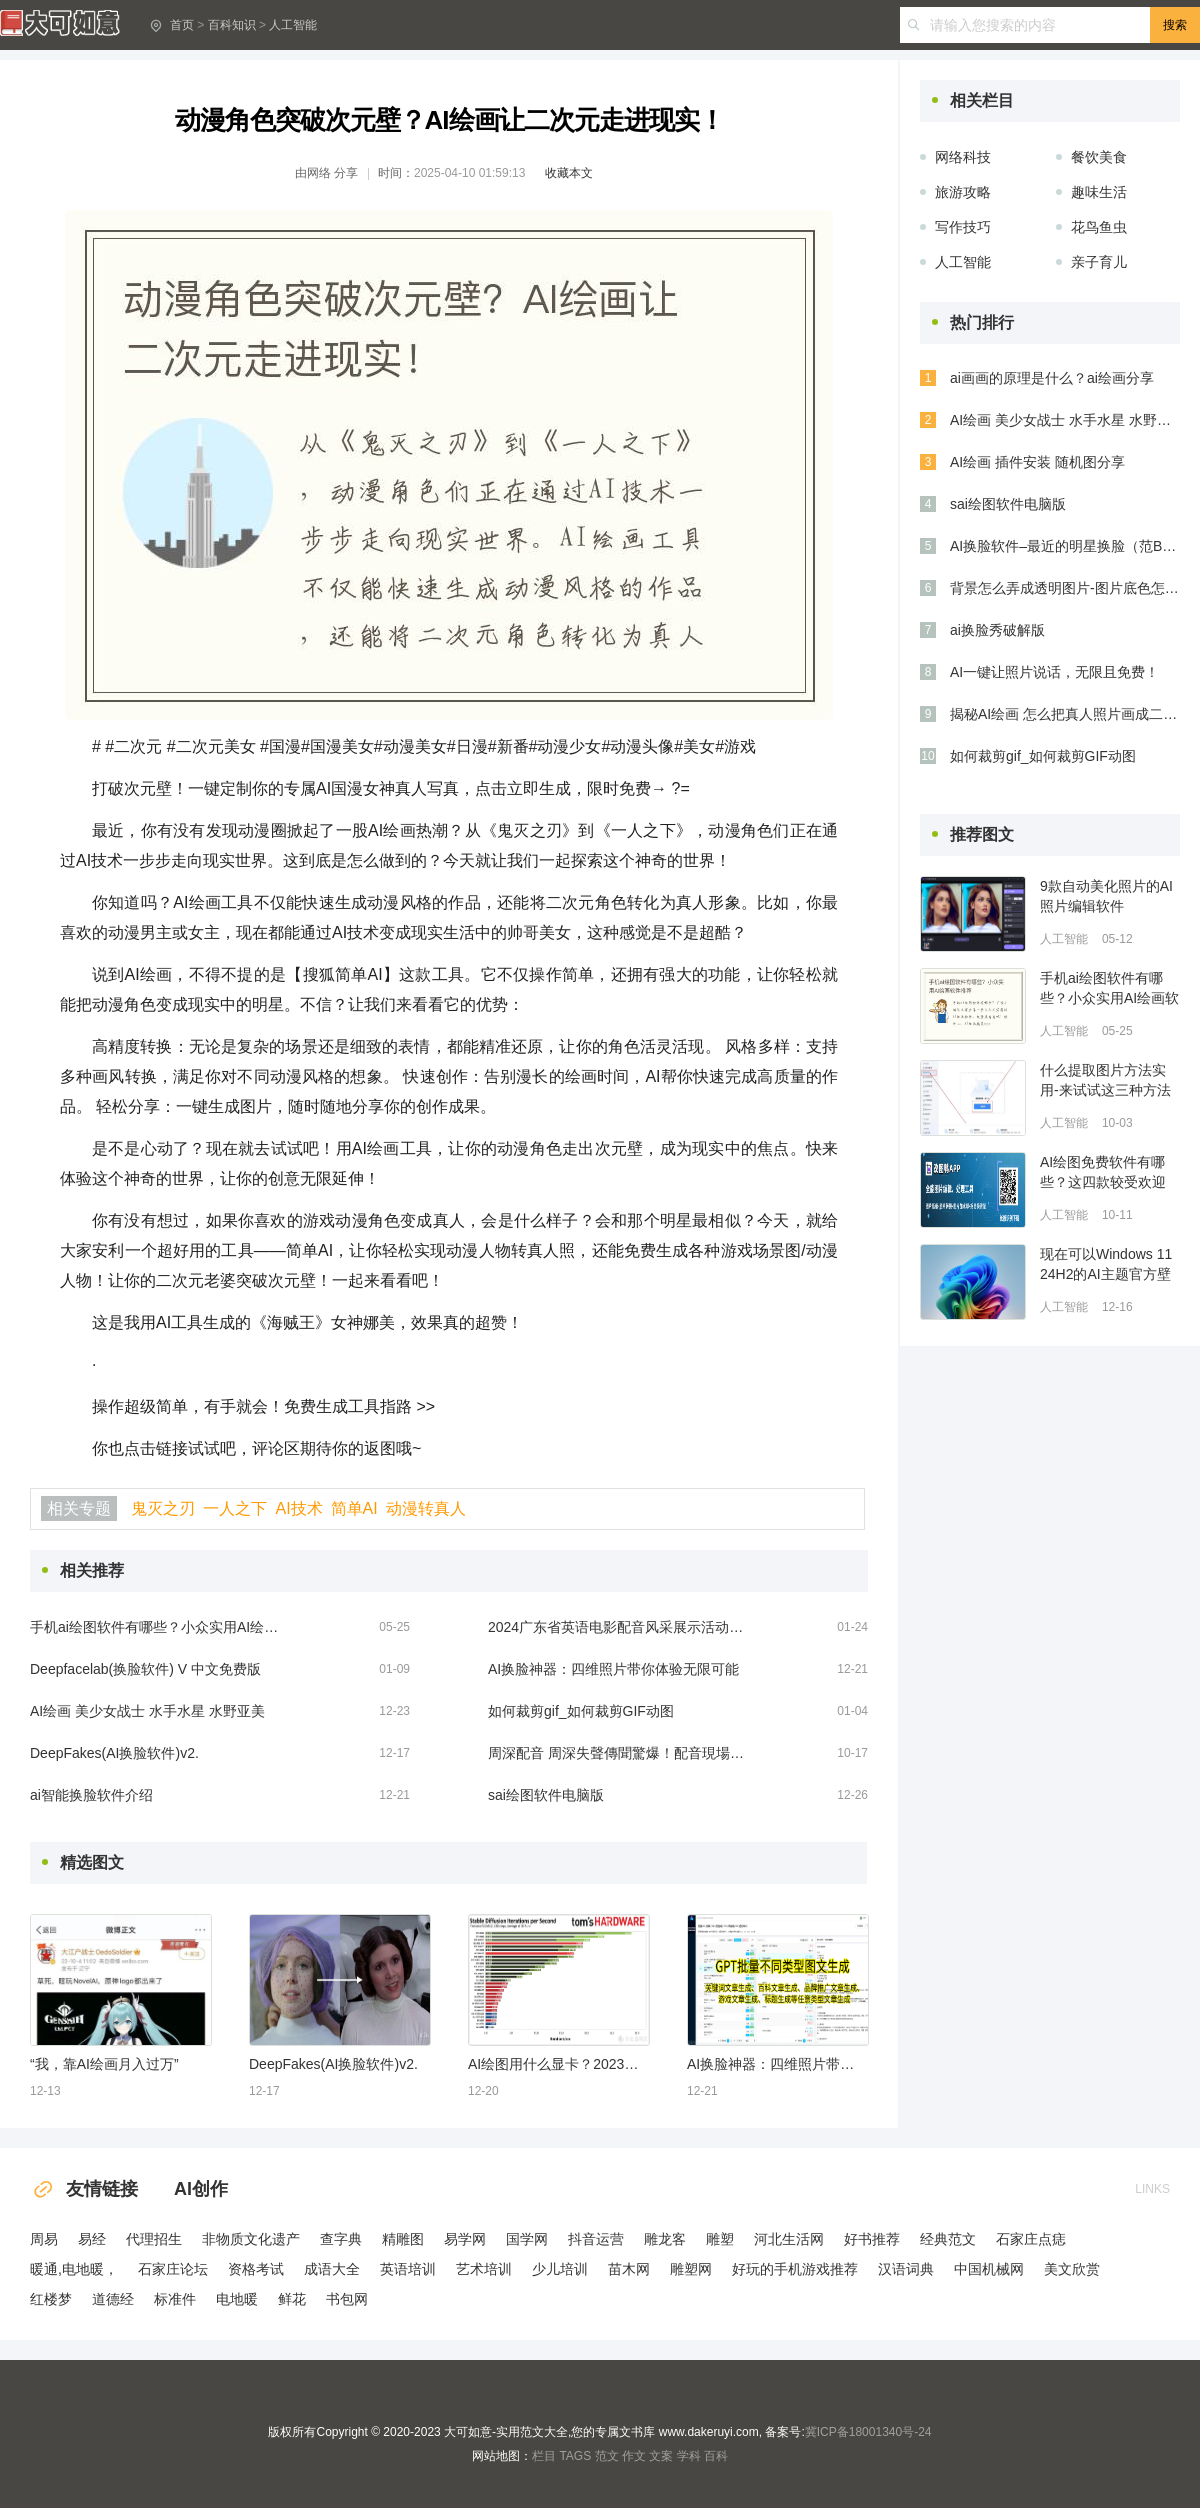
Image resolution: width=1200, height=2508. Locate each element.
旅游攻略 (963, 192)
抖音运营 (596, 2239)
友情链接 (84, 2189)
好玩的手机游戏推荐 (795, 2269)
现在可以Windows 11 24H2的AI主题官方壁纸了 (1106, 1265)
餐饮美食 (1099, 157)
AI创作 (201, 2189)
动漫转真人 (426, 1508)
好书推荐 (872, 2239)
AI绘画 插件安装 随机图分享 (1037, 462)
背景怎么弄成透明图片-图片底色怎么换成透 (1065, 588)
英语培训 (408, 2269)
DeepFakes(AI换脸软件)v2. (114, 1753)
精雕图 (403, 2239)
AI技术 (298, 1508)
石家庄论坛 (173, 2269)
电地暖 (237, 2299)
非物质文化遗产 (251, 2239)
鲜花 (292, 2299)
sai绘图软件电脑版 (546, 1795)
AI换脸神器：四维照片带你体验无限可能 (613, 1669)
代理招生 (154, 2239)
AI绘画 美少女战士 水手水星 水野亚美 (147, 1711)
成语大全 (332, 2269)
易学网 (465, 2239)
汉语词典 (906, 2269)
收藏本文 (569, 173)
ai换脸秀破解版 (997, 630)
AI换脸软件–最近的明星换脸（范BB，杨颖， (1065, 546)
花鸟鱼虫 (1099, 227)
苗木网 (629, 2269)
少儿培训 (560, 2269)
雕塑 (720, 2239)
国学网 (527, 2239)
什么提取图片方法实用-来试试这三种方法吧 (1105, 1081)
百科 (716, 2456)
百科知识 (232, 25)
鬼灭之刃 (163, 1508)
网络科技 (963, 157)
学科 (689, 2456)
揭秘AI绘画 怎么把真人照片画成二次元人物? (1065, 714)
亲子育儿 (1099, 262)
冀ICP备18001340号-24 (868, 2432)
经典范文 (948, 2239)
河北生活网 (789, 2239)
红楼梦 (51, 2299)
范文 (607, 2456)
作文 (634, 2456)
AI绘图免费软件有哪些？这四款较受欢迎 (1103, 1172)
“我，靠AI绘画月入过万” (104, 2064)
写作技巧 (963, 227)
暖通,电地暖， (74, 2269)
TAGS (575, 2456)
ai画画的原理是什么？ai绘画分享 (1052, 378)
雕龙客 (665, 2239)
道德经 (113, 2299)
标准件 (175, 2299)
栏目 (544, 2456)
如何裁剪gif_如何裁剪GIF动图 (581, 1711)
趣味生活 (1099, 192)
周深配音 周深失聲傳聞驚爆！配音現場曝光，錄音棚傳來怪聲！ (618, 1753)
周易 (44, 2239)
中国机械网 (989, 2269)
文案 (661, 2456)
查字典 (341, 2239)
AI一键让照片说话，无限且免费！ (1054, 672)
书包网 (347, 2299)
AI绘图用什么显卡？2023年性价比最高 (558, 2064)
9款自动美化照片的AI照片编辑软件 (1106, 896)
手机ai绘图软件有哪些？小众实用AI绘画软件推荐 (160, 1627)
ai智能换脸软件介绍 (91, 1795)
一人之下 (235, 1508)
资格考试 (256, 2269)
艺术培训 (484, 2269)
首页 (182, 25)
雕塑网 (691, 2269)
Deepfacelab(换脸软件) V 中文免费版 (145, 1669)
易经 (92, 2239)
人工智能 (293, 25)
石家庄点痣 (1031, 2239)
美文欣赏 (1072, 2269)
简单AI (354, 1508)
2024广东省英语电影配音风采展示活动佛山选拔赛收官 (618, 1627)
